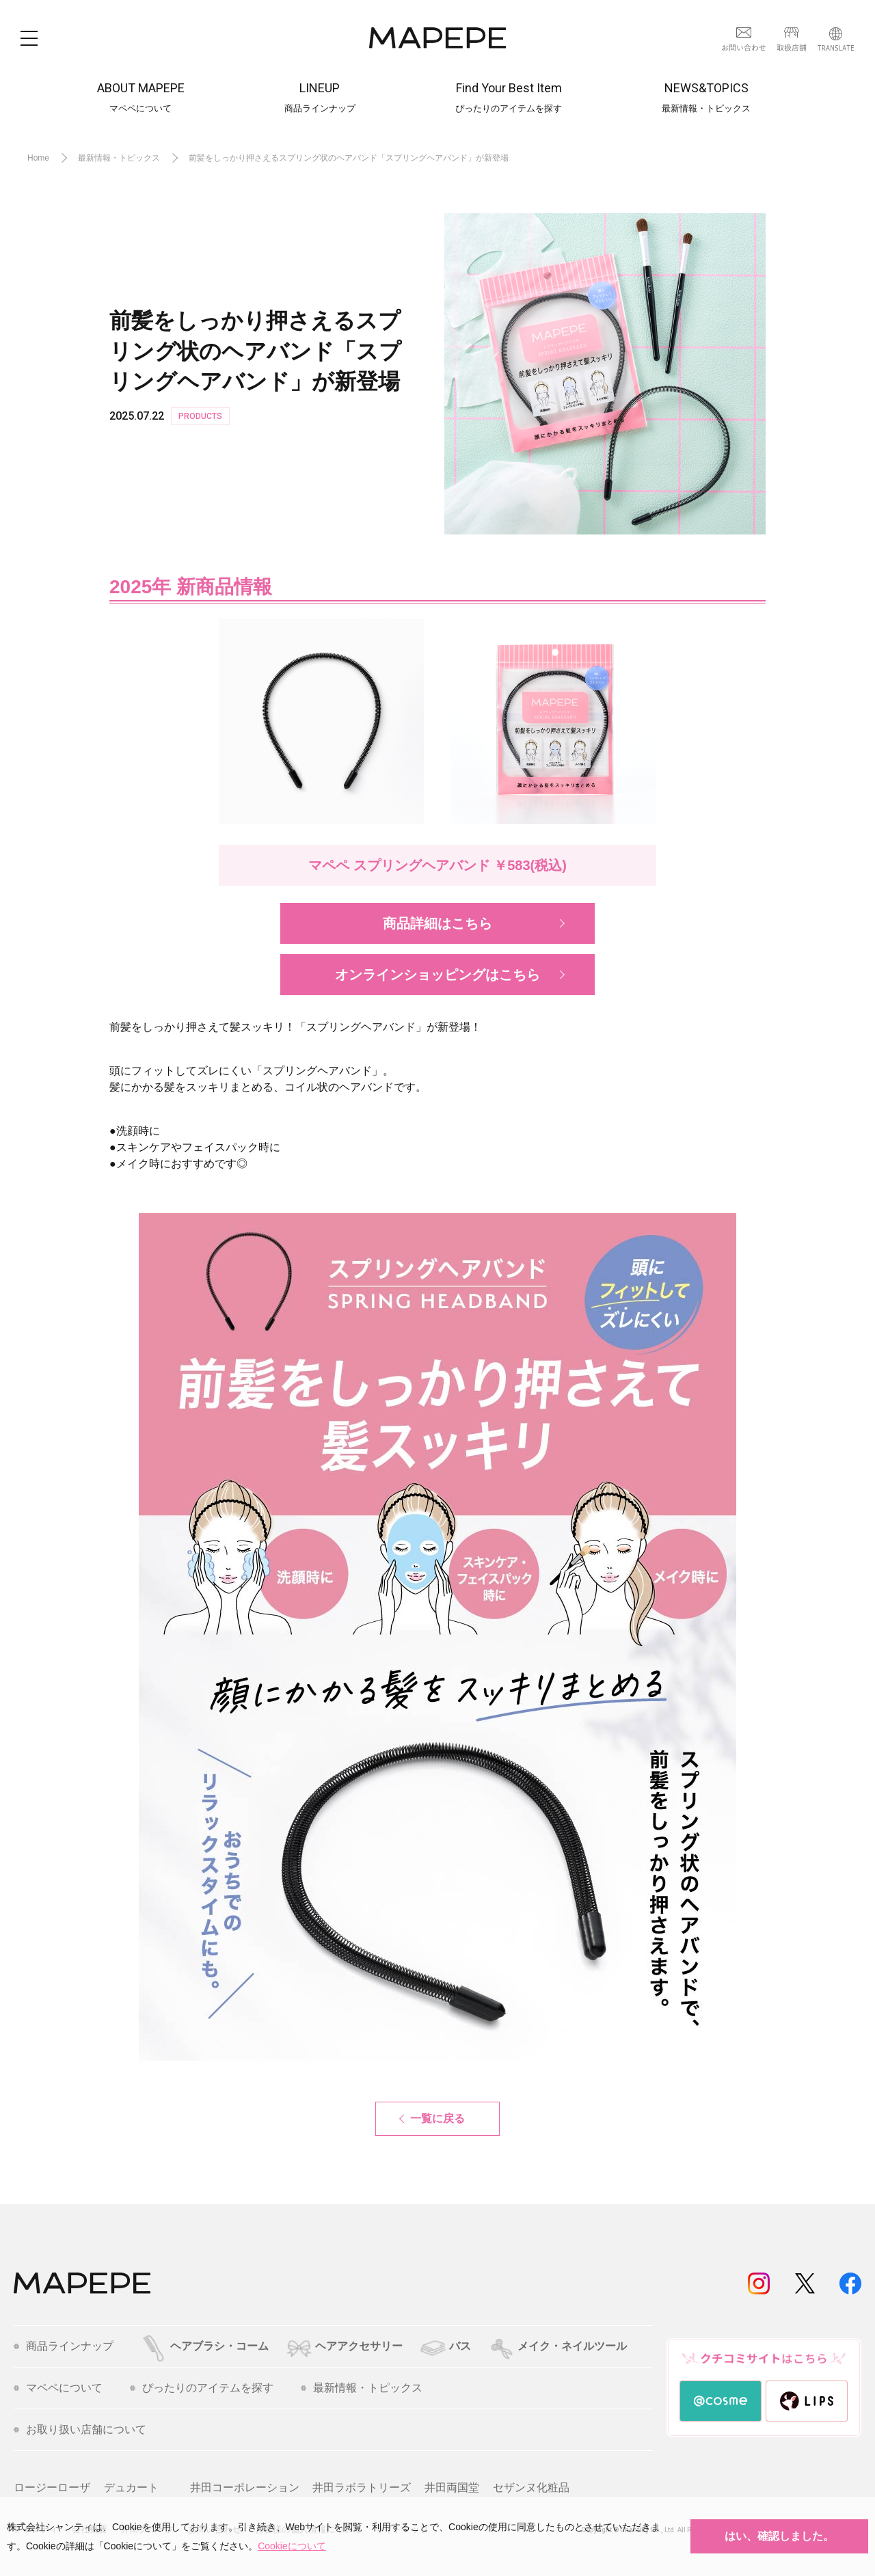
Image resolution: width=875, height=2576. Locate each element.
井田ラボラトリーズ (361, 2487)
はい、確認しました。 (779, 2536)
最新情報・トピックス (361, 2388)
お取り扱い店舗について (80, 2429)
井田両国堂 (452, 2487)
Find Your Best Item (508, 97)
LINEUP (319, 97)
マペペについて (58, 2388)
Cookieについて (292, 2545)
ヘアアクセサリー (344, 2346)
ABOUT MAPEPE (141, 97)
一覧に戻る (437, 2118)
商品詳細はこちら (437, 923)
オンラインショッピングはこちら (437, 974)
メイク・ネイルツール (558, 2346)
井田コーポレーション (244, 2487)
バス (445, 2346)
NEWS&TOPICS (706, 97)
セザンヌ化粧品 (531, 2487)
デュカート (131, 2487)
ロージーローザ (52, 2487)
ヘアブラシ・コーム (205, 2346)
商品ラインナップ (63, 2346)
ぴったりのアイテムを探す (201, 2388)
